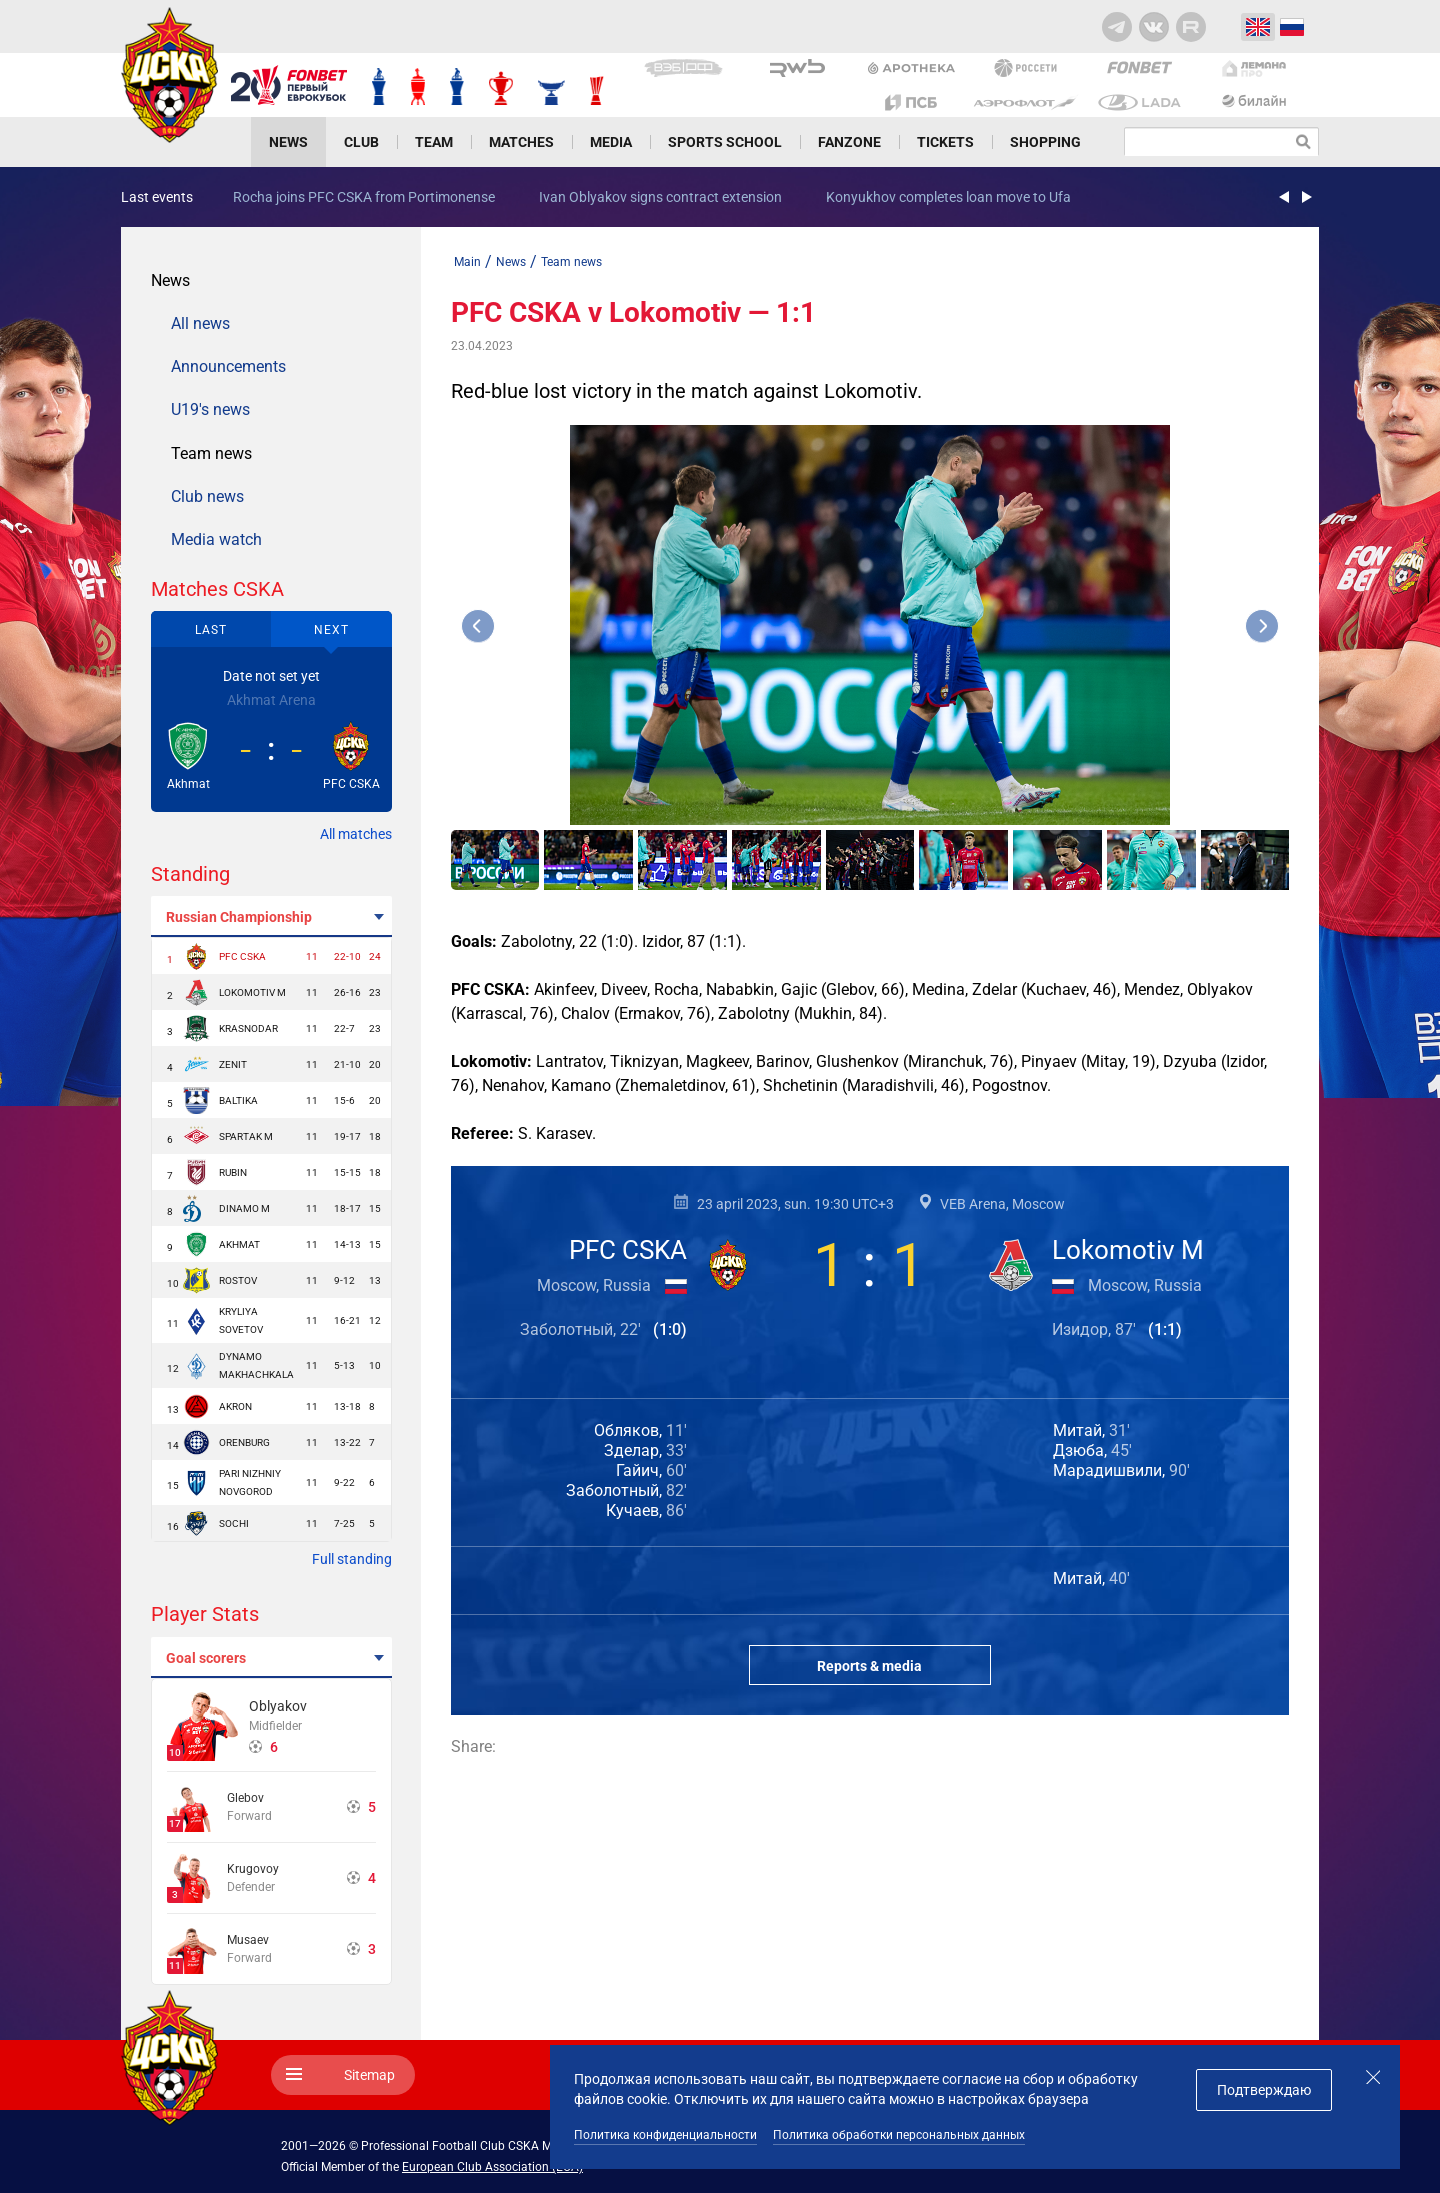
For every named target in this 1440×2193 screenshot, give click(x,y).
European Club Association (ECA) (492, 2167)
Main (467, 262)
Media (611, 142)
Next (331, 630)
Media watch (216, 539)
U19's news (210, 409)
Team (434, 142)
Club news (207, 496)
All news (200, 323)
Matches (521, 142)
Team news (211, 453)
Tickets (945, 142)
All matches (356, 834)
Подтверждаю (1264, 2090)
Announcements (228, 366)
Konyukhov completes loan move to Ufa (948, 197)
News (288, 142)
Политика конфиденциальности (665, 2135)
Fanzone (849, 142)
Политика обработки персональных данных (899, 2135)
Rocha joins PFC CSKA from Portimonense (364, 197)
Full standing (352, 1559)
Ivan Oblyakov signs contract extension (660, 197)
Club (361, 142)
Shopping (1045, 142)
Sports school (725, 142)
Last (211, 630)
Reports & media (869, 1666)
